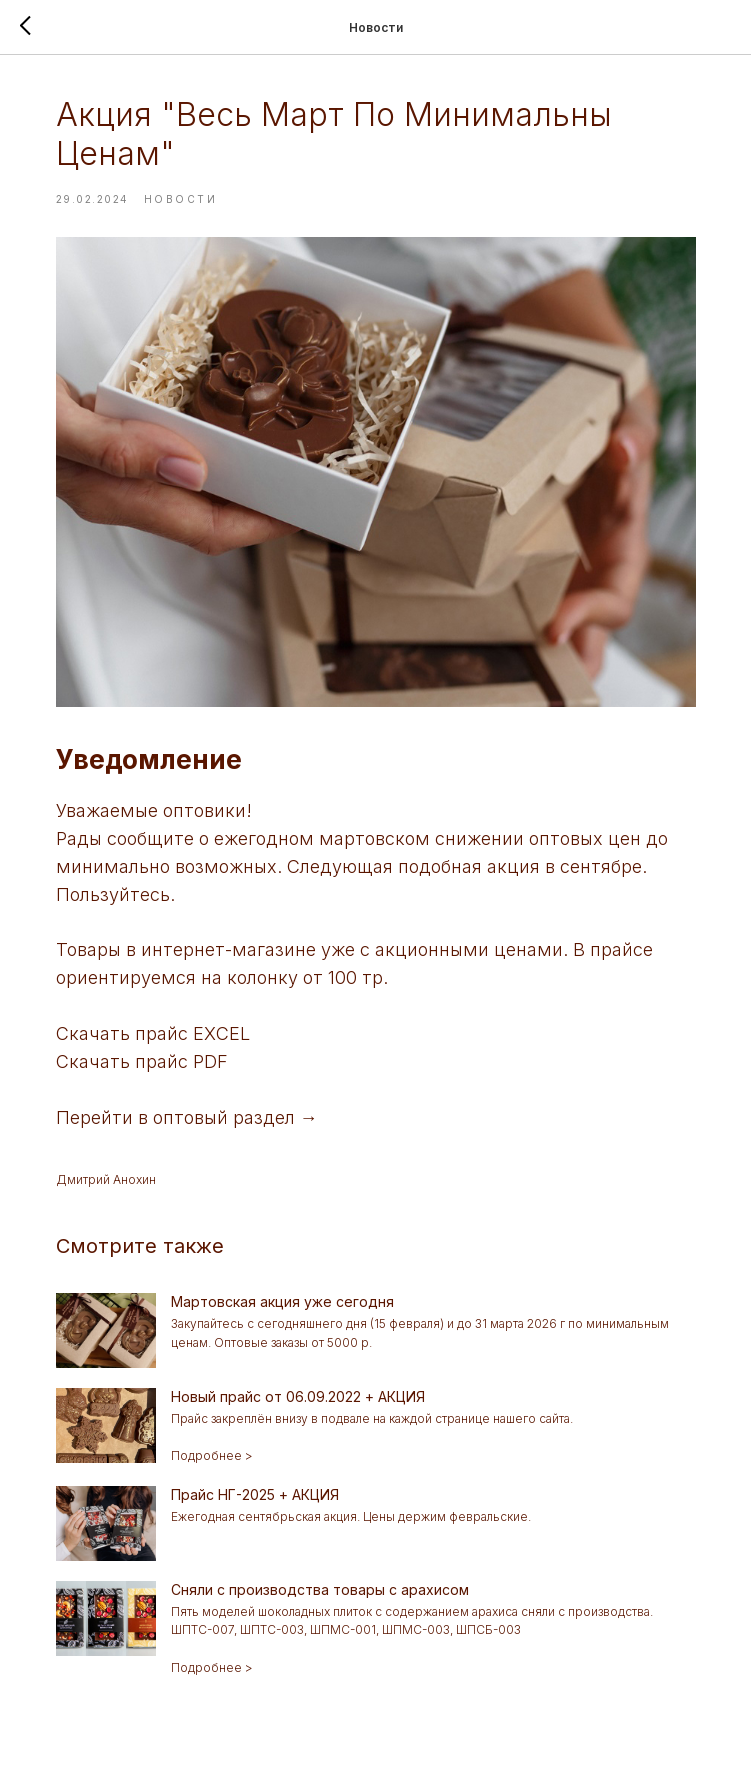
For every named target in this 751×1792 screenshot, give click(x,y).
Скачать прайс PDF (142, 1061)
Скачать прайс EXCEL (153, 1033)
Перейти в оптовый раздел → (187, 1117)
